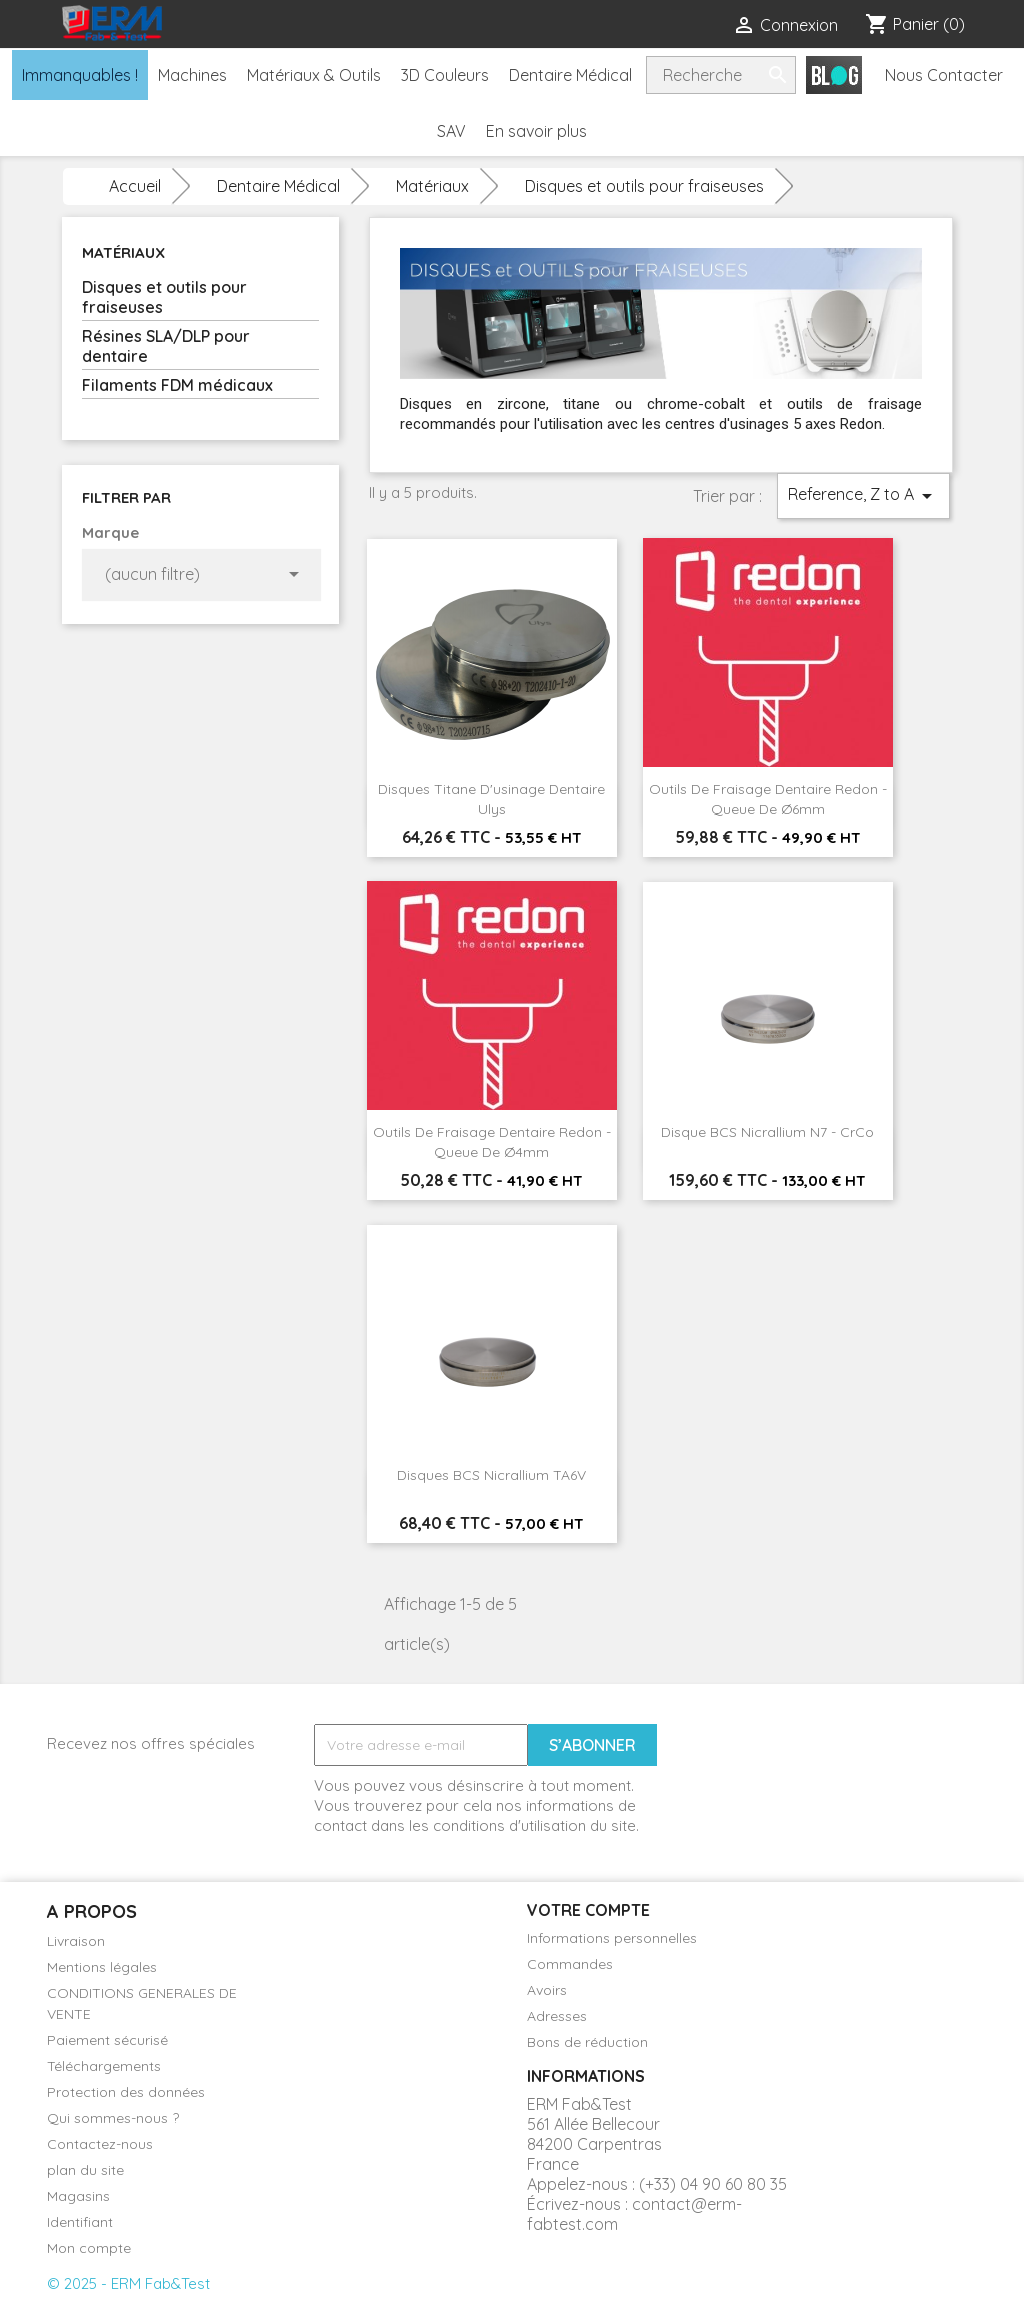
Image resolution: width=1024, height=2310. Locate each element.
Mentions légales (102, 1967)
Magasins (78, 2196)
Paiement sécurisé (107, 2040)
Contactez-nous (100, 2144)
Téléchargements (104, 2066)
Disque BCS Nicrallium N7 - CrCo (767, 1132)
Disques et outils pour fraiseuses (164, 297)
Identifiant (80, 2222)
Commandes (570, 1964)
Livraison (76, 1941)
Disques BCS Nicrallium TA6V (491, 1475)
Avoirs (547, 1990)
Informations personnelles (612, 1938)
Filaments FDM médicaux (177, 385)
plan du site (85, 2170)
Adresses (557, 2016)
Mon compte (89, 2248)
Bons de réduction (587, 2042)
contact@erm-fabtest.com (634, 2214)
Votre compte (588, 1910)
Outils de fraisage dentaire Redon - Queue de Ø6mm (768, 799)
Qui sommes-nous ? (113, 2118)
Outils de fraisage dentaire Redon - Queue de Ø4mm (492, 1142)
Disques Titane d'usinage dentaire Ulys (491, 799)
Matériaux (123, 252)
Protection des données (126, 2092)
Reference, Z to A (863, 496)
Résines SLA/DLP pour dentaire (166, 346)
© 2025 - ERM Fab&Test (128, 2283)
